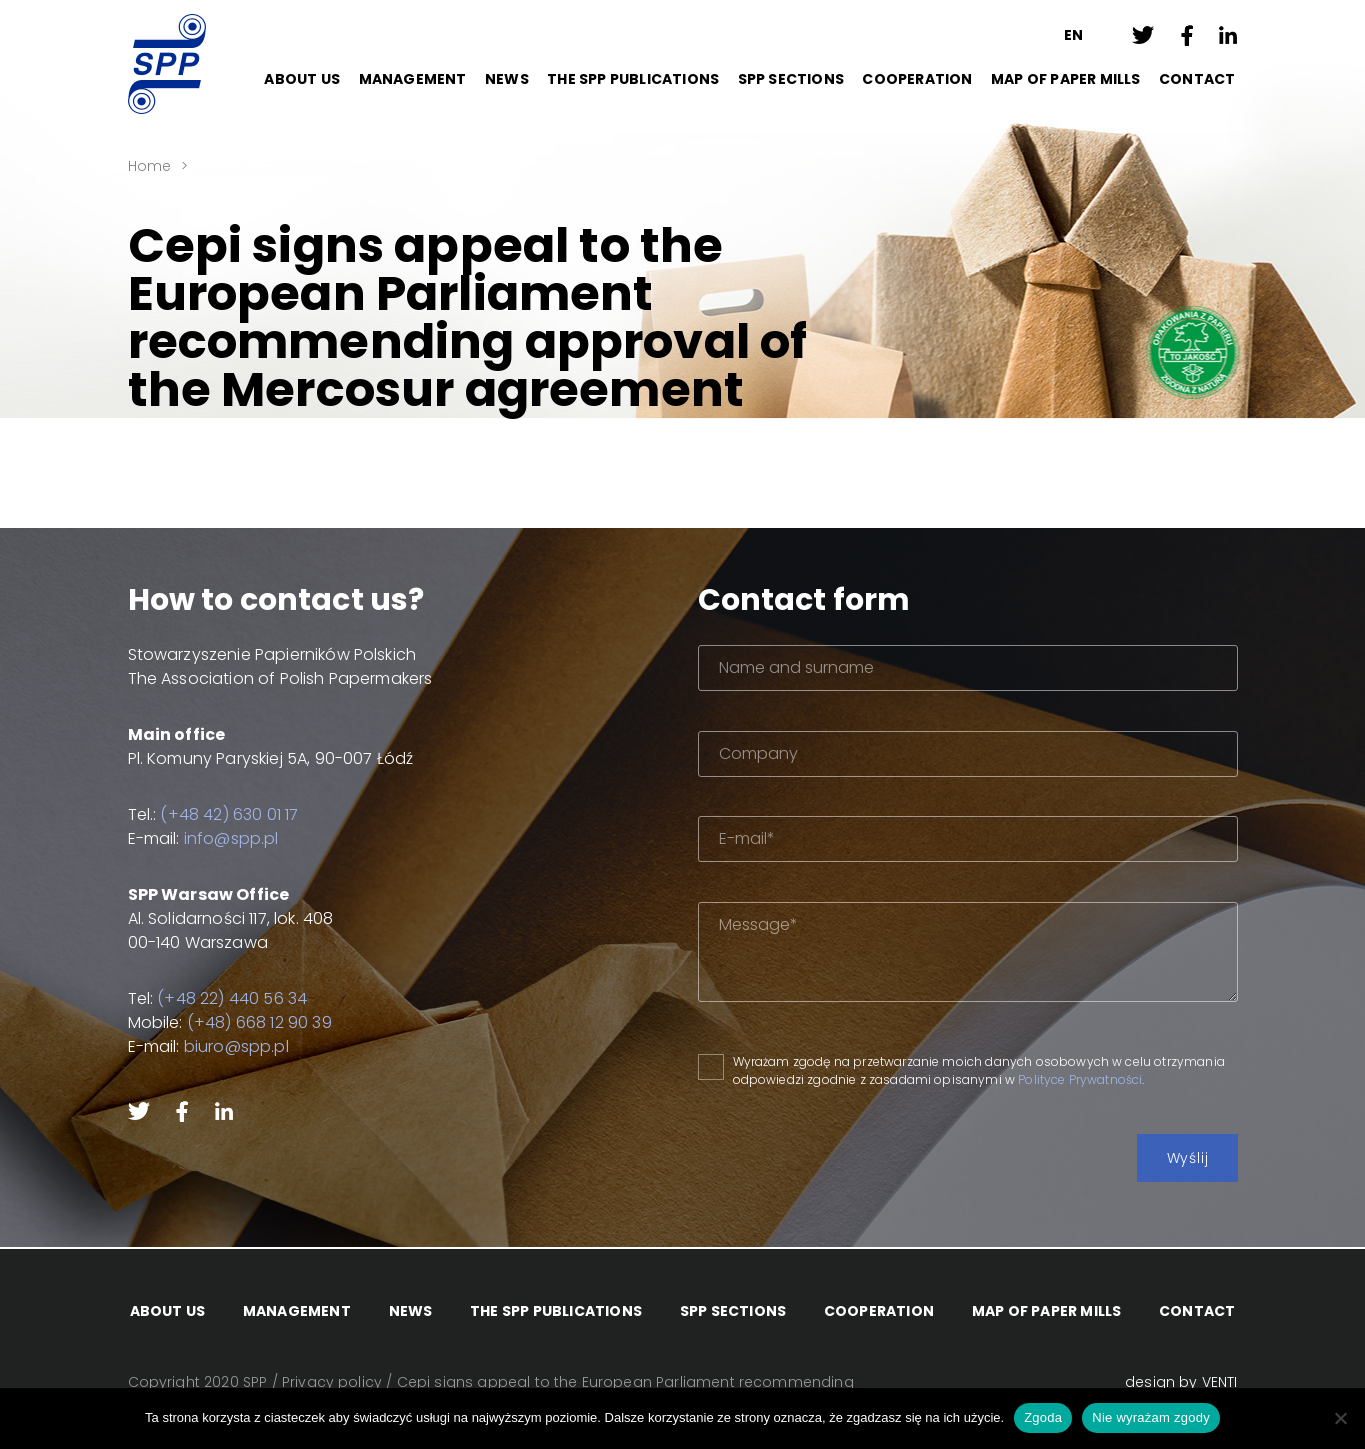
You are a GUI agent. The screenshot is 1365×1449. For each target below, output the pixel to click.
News (507, 79)
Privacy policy (332, 1383)
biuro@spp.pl (236, 1046)
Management (413, 79)
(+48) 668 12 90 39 (259, 1022)
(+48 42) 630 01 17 (229, 814)
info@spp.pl (231, 838)
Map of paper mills (1066, 79)
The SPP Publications (633, 79)
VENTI (1220, 1383)
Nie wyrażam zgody (1151, 1417)
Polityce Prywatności (1080, 1079)
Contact (1197, 79)
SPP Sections (791, 79)
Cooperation (917, 79)
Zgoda (1043, 1417)
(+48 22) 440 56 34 (232, 998)
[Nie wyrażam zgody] (1340, 1418)
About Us (302, 79)
